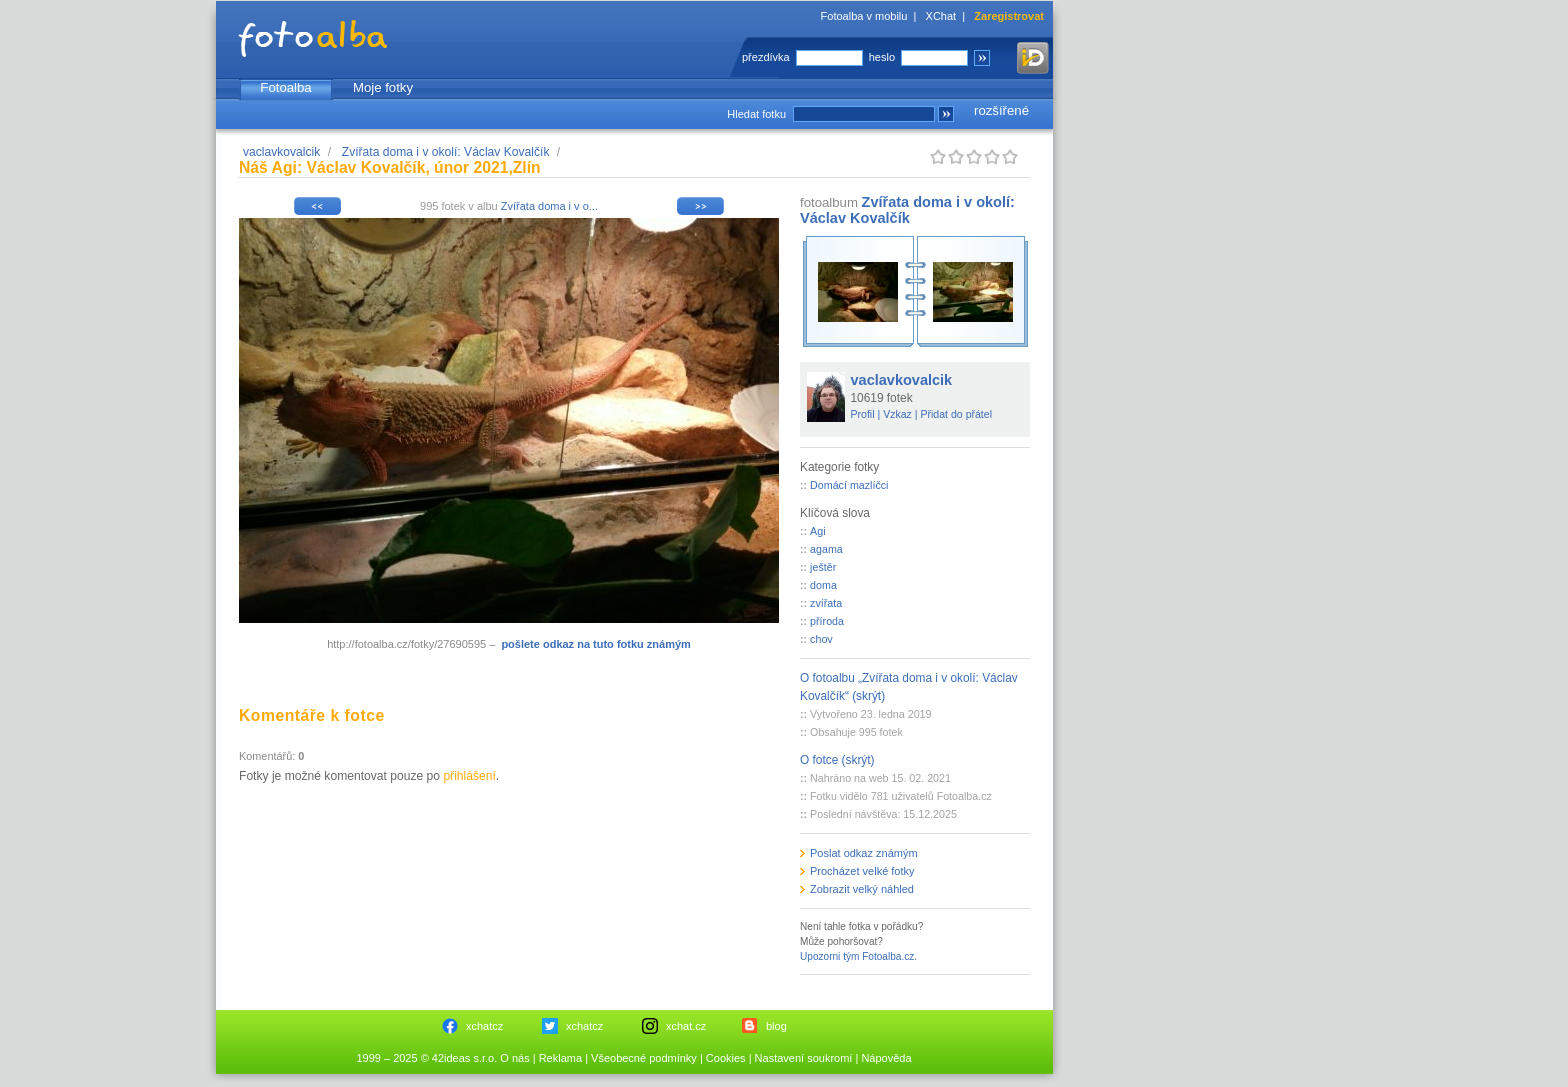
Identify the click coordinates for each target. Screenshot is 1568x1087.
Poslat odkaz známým (864, 853)
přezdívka (766, 57)
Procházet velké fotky (862, 871)
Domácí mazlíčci (849, 485)
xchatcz (484, 1026)
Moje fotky (383, 87)
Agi (817, 531)
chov (821, 639)
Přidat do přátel (956, 414)
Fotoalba (285, 87)
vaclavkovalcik (281, 152)
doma (823, 585)
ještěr (823, 567)
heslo (882, 57)
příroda (827, 621)
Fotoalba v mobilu (864, 16)
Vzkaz (897, 414)
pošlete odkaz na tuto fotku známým (595, 644)
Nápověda (886, 1058)
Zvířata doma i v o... (549, 206)
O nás (514, 1058)
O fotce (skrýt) (837, 760)
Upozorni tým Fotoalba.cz (857, 956)
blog (776, 1026)
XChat (941, 16)
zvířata (826, 603)
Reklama (560, 1058)
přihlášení (469, 776)
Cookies (726, 1058)
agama (826, 549)
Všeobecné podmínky (644, 1058)
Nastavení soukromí (804, 1058)
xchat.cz (686, 1026)
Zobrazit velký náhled (862, 889)
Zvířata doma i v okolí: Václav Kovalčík (446, 152)
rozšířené (1001, 110)
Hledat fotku (756, 114)
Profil (863, 414)
